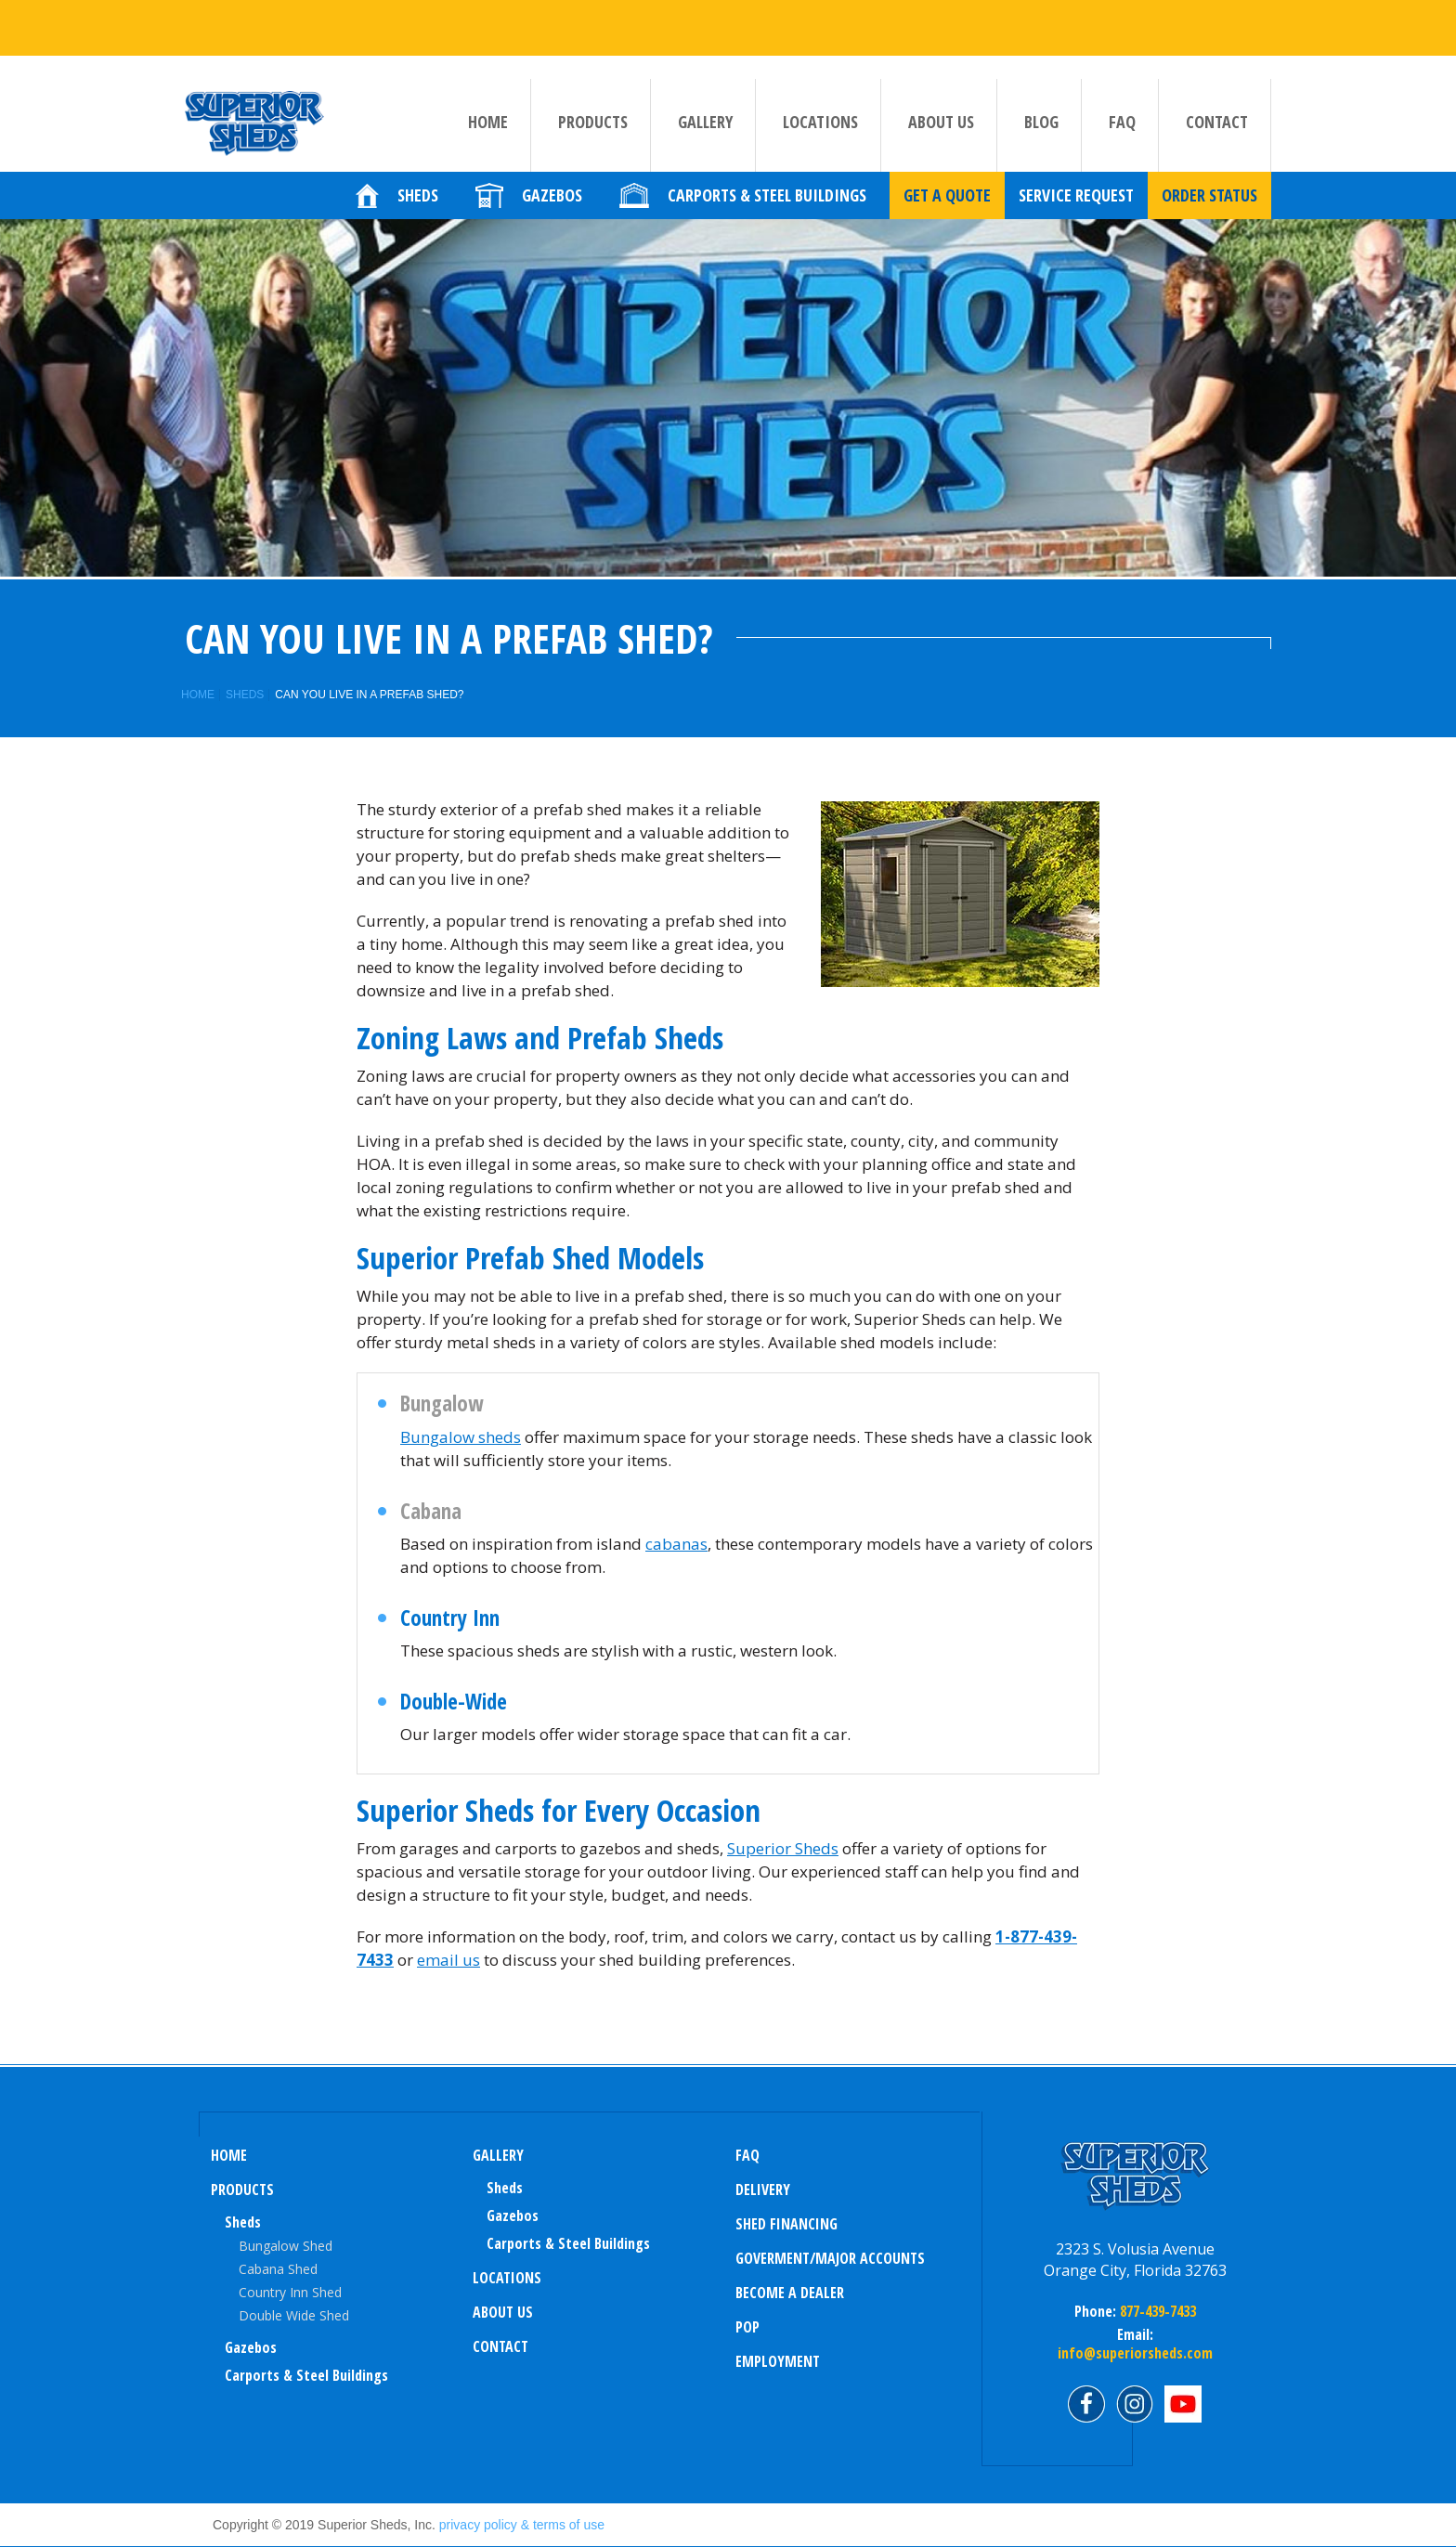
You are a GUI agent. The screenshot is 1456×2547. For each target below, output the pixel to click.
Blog (1041, 131)
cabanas (676, 1543)
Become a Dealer (789, 2292)
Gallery (705, 131)
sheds (505, 2187)
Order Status (1209, 205)
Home (488, 131)
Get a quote (947, 205)
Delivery (762, 2189)
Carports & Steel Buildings (306, 2375)
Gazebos (251, 2347)
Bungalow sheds (460, 1437)
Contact (1217, 131)
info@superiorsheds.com (1135, 2353)
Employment (777, 2361)
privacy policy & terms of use (521, 2524)
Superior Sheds (782, 1848)
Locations (820, 131)
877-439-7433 (1156, 2311)
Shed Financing (786, 2224)
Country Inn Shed (290, 2292)
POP (747, 2327)
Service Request (1076, 205)
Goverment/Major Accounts (830, 2258)
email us (448, 1959)
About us (941, 131)
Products (593, 131)
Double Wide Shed (294, 2315)
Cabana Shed (278, 2269)
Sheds (245, 694)
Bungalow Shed (285, 2246)
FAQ (1122, 131)
